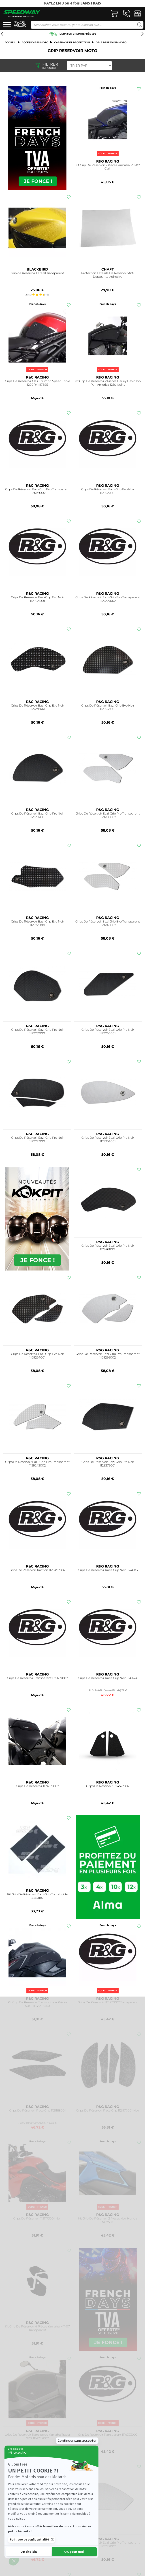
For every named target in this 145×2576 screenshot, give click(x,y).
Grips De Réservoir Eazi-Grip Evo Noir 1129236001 (37, 707)
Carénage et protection (72, 42)
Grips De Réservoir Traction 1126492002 (37, 1570)
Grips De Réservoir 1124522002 (107, 1786)
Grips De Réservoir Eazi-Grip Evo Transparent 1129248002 (107, 923)
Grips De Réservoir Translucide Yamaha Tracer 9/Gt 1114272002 (37, 2436)
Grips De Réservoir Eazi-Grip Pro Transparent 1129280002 (108, 815)
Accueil (10, 42)
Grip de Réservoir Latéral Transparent (37, 273)
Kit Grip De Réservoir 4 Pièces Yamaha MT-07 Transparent (37, 2328)
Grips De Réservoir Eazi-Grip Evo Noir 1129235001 (107, 707)
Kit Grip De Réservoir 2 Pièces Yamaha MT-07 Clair (107, 166)
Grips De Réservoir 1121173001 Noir (37, 2218)
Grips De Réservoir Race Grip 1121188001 (37, 2110)
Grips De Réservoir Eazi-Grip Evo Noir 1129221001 (37, 599)
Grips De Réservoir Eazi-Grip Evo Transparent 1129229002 (107, 599)
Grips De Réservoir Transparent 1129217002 (37, 1678)
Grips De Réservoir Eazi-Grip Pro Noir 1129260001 (107, 1031)
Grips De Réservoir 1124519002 (37, 1786)
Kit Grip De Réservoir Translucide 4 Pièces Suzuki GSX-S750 (37, 2004)
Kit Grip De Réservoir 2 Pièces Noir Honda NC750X (107, 2220)
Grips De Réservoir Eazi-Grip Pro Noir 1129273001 (37, 1139)
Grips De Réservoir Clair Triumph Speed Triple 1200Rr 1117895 (37, 382)
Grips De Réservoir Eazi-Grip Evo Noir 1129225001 (37, 923)
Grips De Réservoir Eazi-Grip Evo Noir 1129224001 (37, 1355)
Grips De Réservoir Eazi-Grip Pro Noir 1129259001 (37, 1031)
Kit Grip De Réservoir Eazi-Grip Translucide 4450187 (37, 1896)
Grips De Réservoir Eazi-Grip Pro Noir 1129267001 (37, 815)
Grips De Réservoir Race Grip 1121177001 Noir (107, 2110)
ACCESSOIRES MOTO (35, 42)
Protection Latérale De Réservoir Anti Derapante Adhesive (107, 274)
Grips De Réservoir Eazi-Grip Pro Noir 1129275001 (107, 1463)
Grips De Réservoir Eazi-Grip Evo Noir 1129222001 (107, 491)
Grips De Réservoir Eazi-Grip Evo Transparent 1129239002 (37, 491)
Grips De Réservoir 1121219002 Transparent (108, 2002)
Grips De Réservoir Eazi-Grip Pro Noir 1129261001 (107, 1247)
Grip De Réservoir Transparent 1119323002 (107, 2434)
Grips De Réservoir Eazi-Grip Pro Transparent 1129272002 (108, 2544)
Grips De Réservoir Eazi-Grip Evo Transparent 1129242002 (37, 1463)
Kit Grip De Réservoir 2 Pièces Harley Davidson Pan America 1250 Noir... (108, 382)
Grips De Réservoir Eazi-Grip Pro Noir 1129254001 (107, 1139)
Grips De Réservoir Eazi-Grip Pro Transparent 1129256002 (108, 1355)
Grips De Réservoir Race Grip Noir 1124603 (108, 1570)
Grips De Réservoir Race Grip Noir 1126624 (107, 1678)
